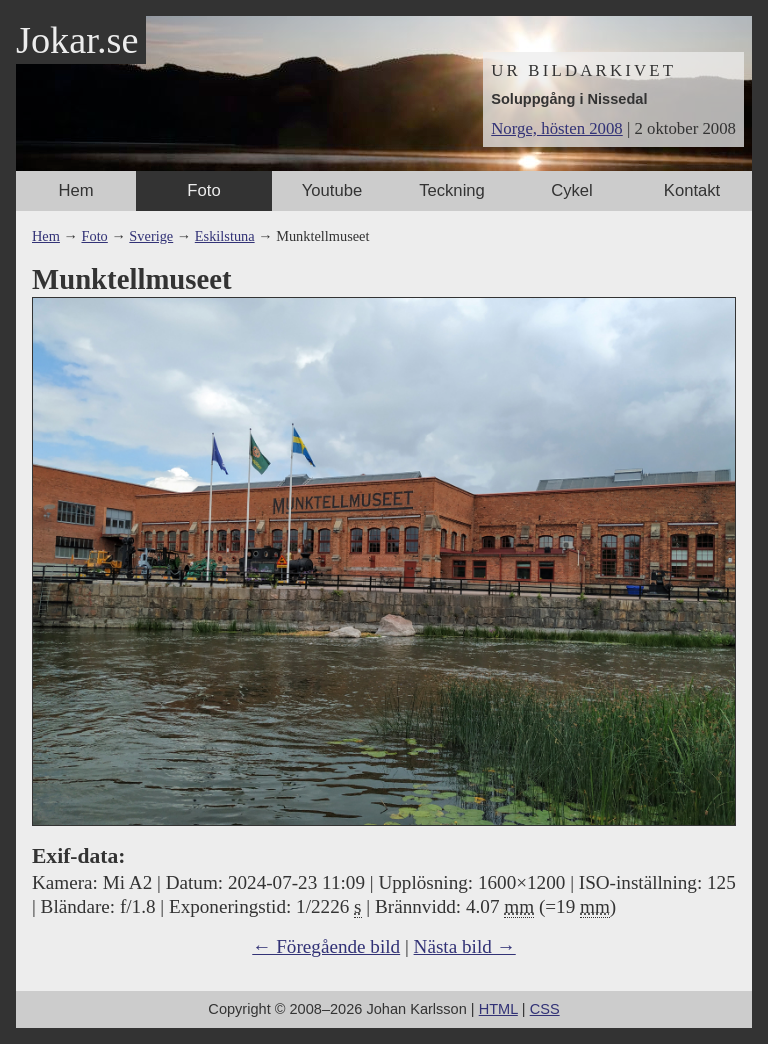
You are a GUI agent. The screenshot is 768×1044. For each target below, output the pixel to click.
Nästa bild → (465, 946)
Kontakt (692, 190)
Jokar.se (77, 40)
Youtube (332, 190)
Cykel (572, 190)
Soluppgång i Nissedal (569, 99)
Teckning (452, 190)
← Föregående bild (326, 946)
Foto (203, 190)
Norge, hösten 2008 (556, 128)
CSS (545, 1009)
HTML (498, 1009)
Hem (75, 190)
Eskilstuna (225, 236)
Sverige (151, 236)
